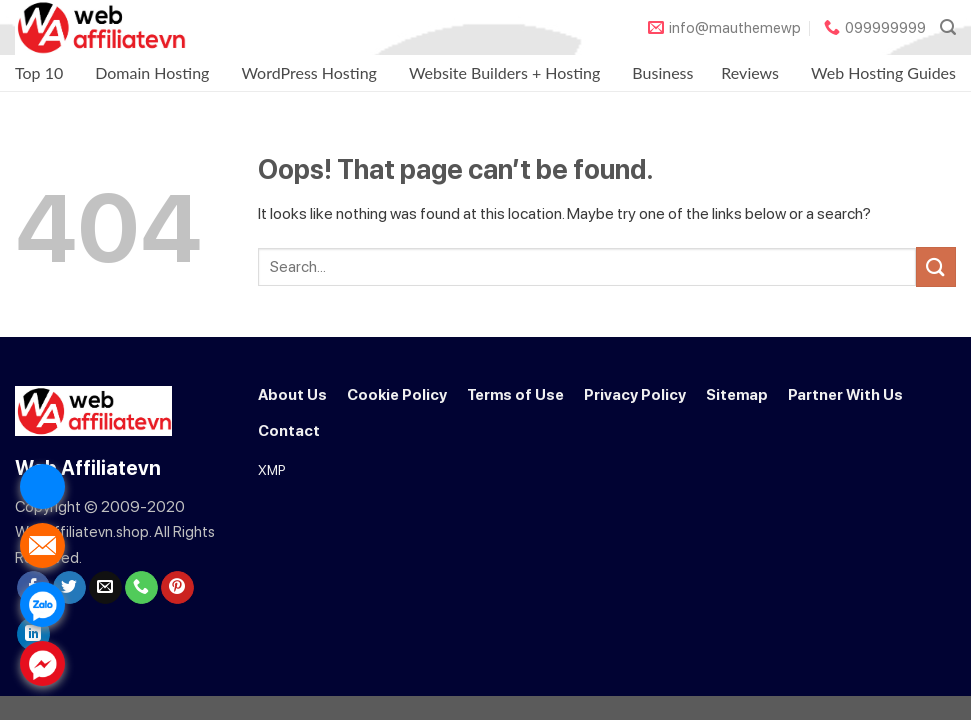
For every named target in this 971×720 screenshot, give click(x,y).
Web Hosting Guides (883, 72)
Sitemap (737, 395)
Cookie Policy (397, 395)
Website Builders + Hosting (504, 72)
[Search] (948, 27)
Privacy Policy (635, 395)
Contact (289, 431)
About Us (292, 395)
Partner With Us (845, 395)
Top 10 (39, 72)
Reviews (750, 72)
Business (662, 72)
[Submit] (936, 266)
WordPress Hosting (309, 72)
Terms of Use (515, 395)
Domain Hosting (152, 72)
